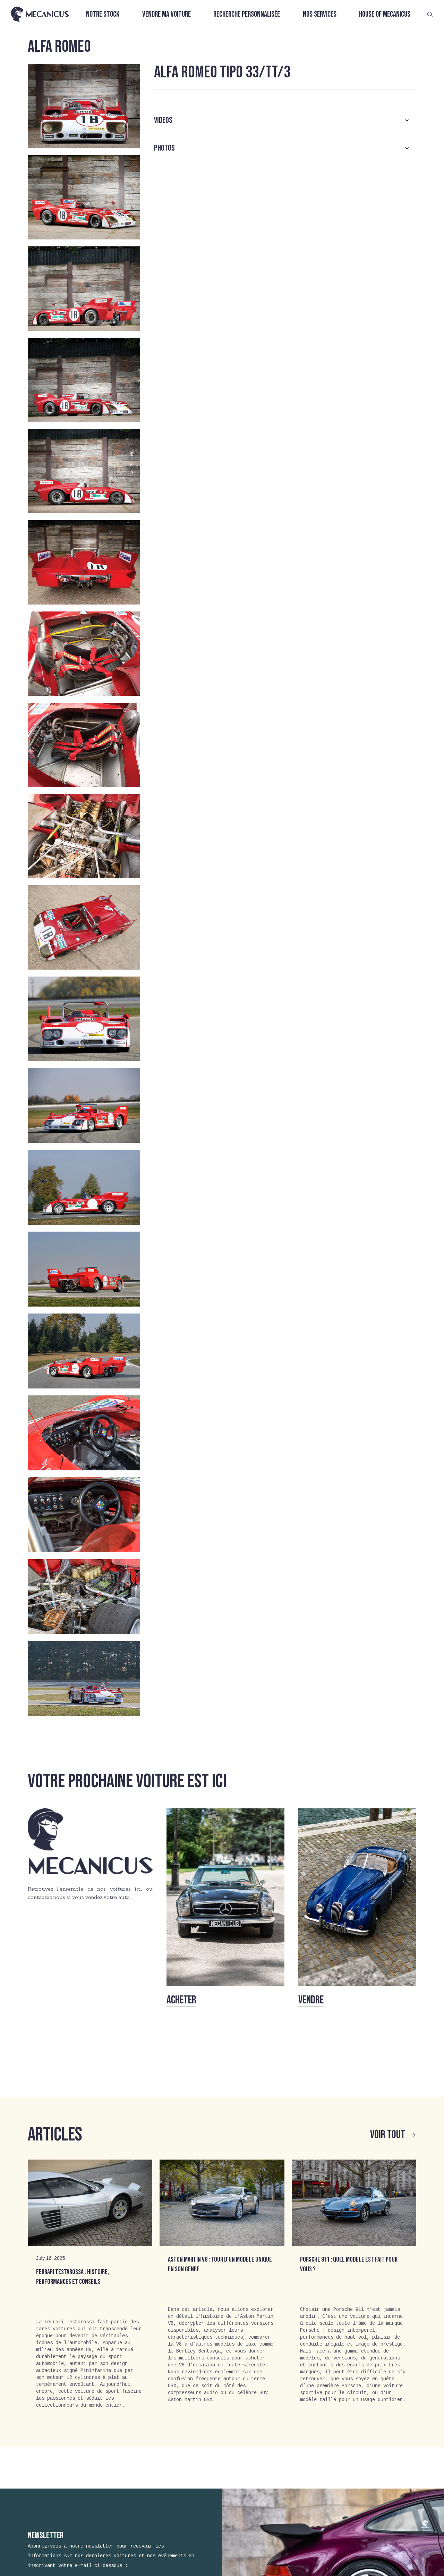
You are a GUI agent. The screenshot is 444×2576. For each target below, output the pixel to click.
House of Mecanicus (384, 14)
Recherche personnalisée (246, 14)
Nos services (319, 14)
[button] (285, 120)
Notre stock (102, 14)
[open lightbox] (84, 106)
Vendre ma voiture (166, 14)
